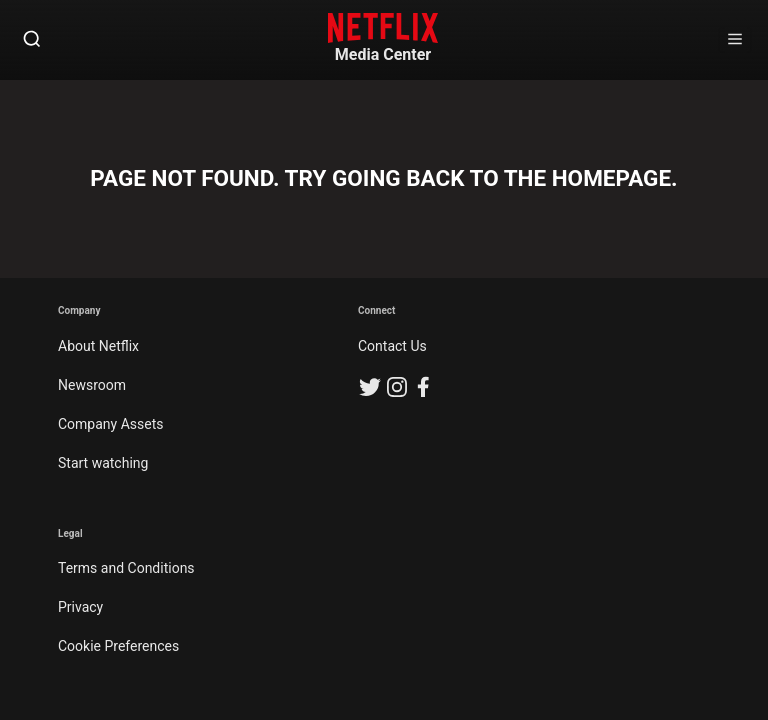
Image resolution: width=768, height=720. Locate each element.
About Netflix (98, 346)
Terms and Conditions (126, 568)
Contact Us (392, 346)
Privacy (80, 607)
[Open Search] (32, 40)
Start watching (103, 463)
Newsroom (92, 385)
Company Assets (111, 424)
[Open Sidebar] (735, 40)
